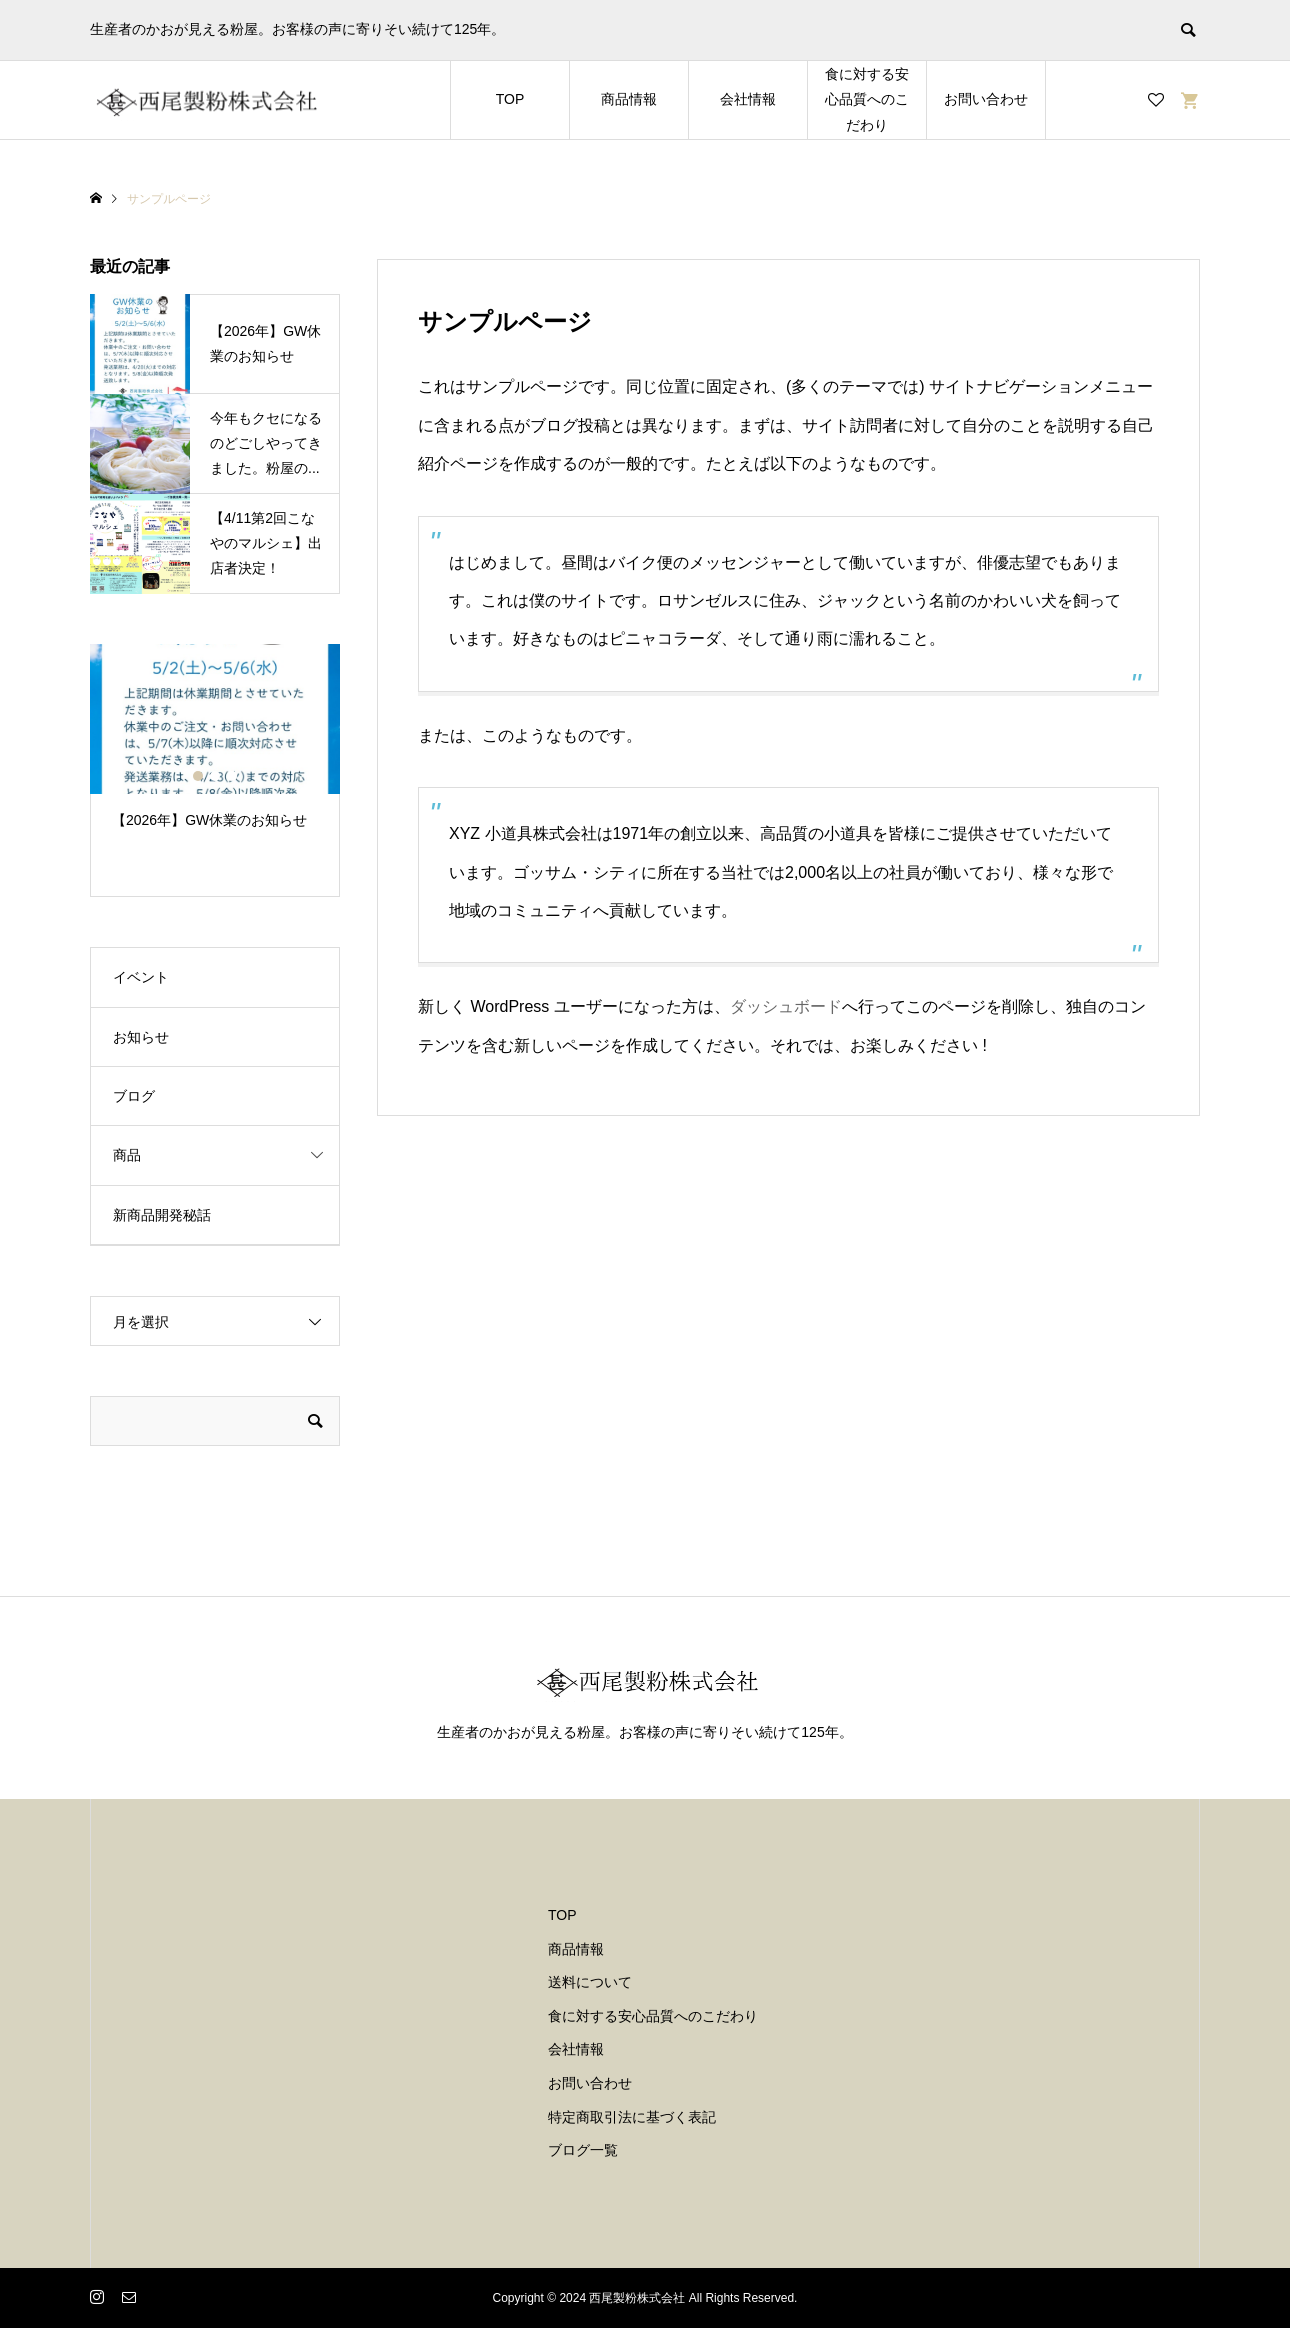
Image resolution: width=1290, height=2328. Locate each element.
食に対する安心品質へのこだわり (867, 99)
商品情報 (629, 99)
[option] (215, 745)
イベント (141, 977)
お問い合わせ (986, 99)
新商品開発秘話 (162, 1215)
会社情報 (748, 99)
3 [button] (232, 776)
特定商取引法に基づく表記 (632, 2117)
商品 (127, 1155)
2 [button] (215, 776)
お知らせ (141, 1037)
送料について (590, 1982)
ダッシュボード (786, 1006)
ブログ (134, 1096)
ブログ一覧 (583, 2150)
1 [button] (198, 776)
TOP (510, 99)
